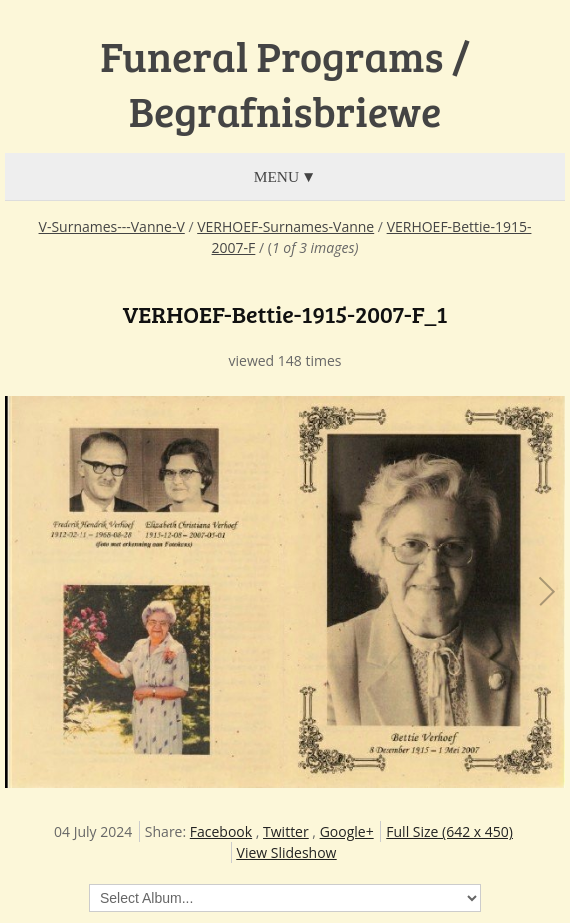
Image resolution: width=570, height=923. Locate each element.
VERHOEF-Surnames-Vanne (285, 226)
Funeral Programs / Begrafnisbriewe (285, 83)
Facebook (221, 831)
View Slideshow (287, 852)
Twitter (286, 831)
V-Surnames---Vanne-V (112, 226)
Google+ (347, 831)
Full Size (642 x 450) (449, 831)
